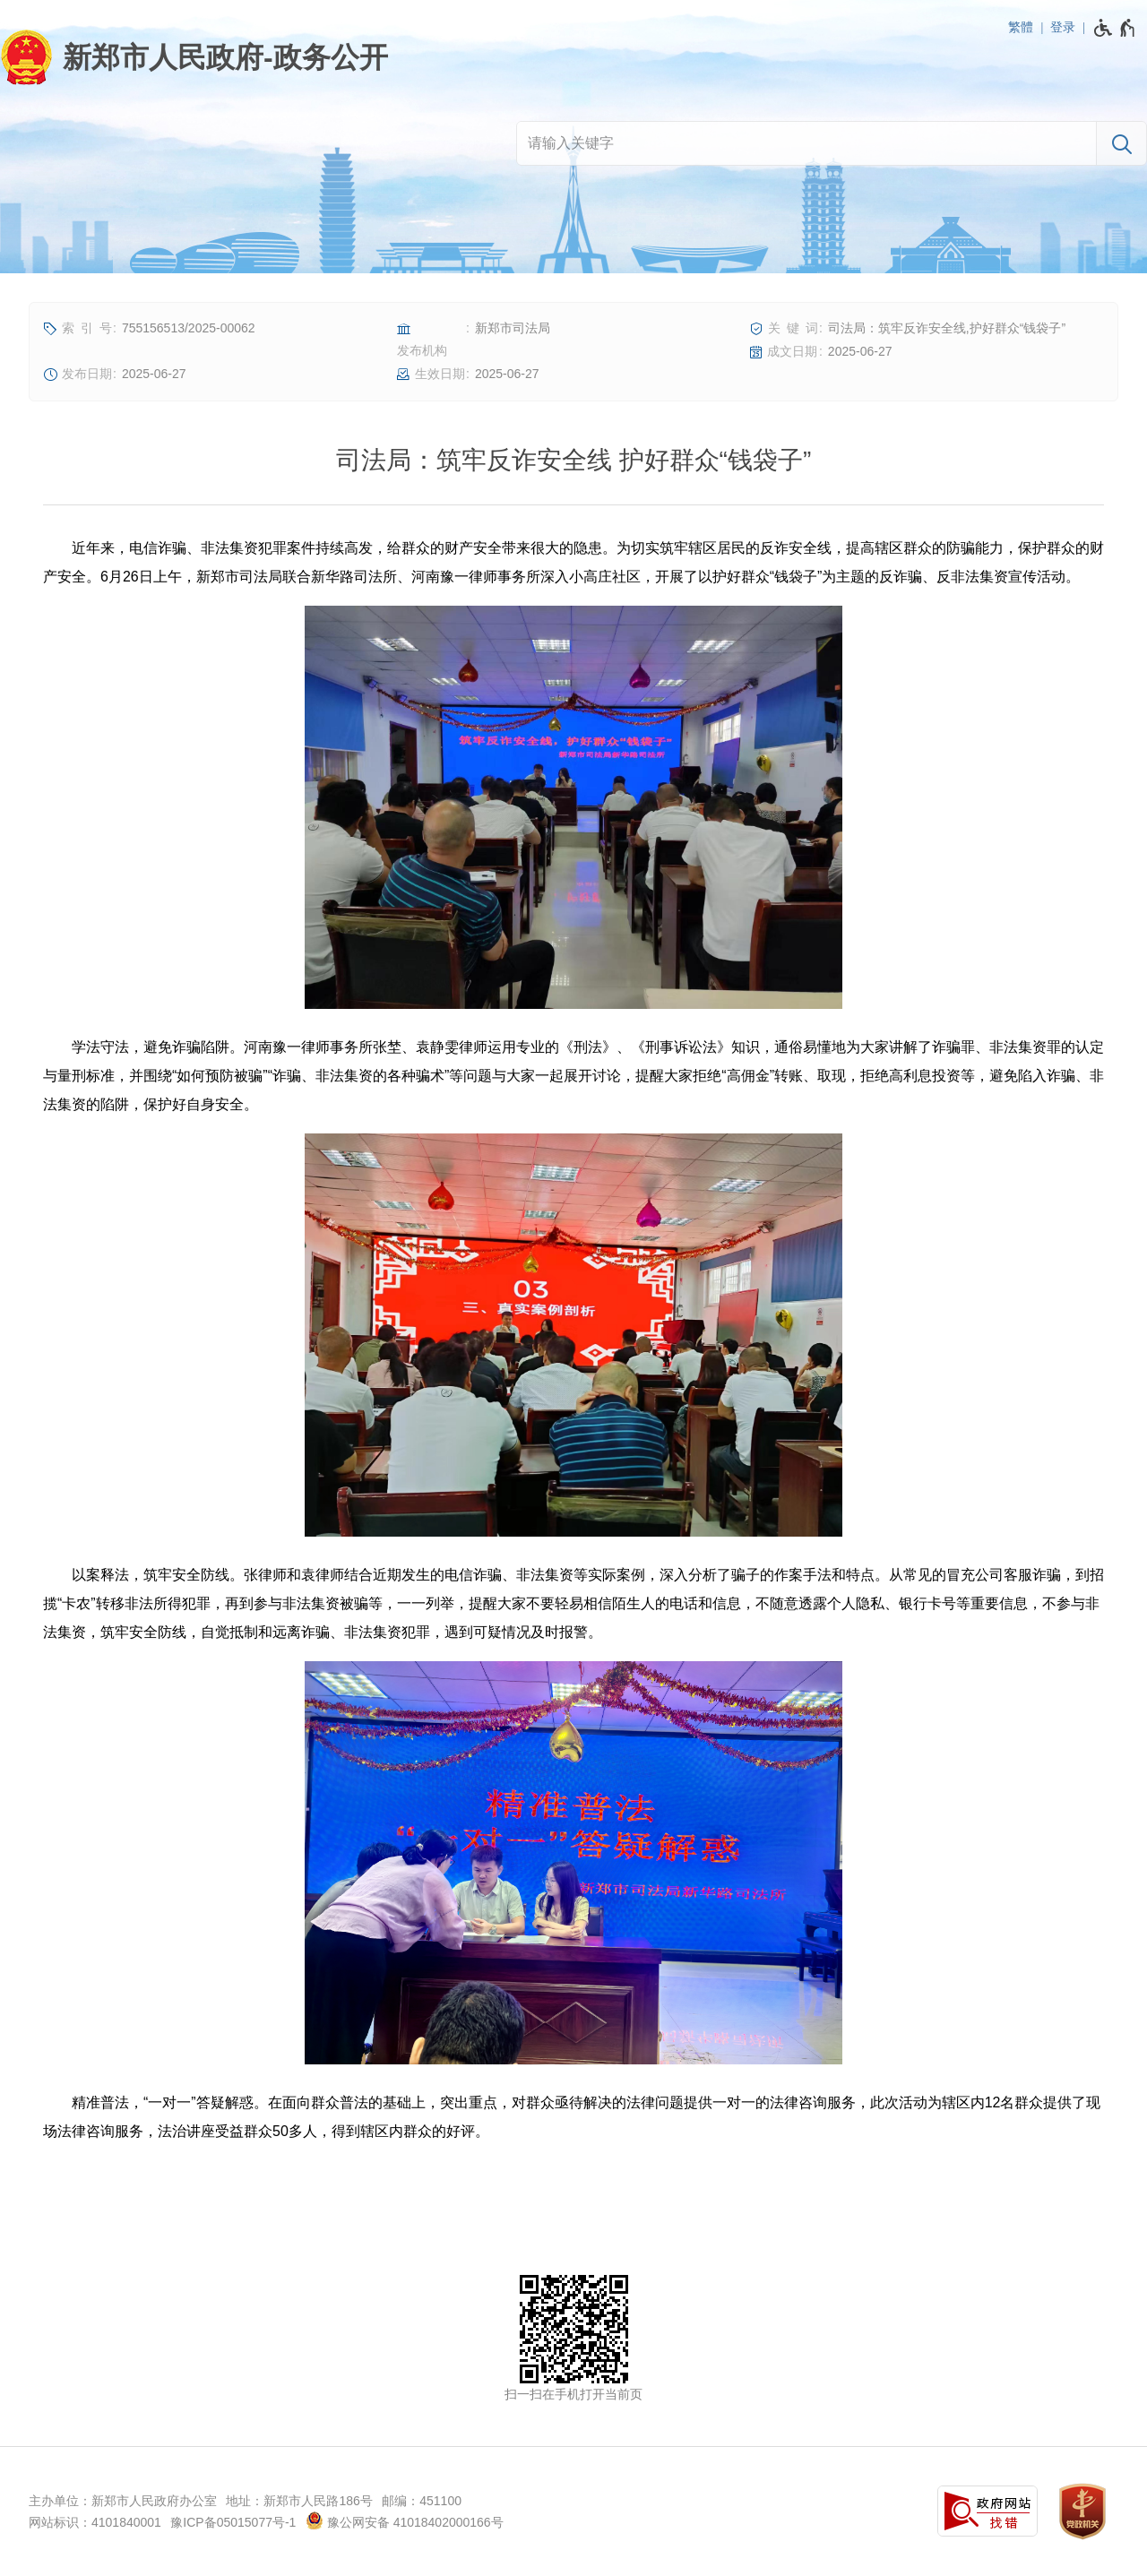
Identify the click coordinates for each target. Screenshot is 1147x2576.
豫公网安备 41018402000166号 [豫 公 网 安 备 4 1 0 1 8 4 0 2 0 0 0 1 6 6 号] (405, 2520)
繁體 (1020, 27)
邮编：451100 (421, 2501)
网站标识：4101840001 (95, 2522)
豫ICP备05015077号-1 (233, 2522)
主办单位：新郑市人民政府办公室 (123, 2501)
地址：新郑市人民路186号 (299, 2501)
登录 (1062, 27)
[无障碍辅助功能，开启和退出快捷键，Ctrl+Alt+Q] (1115, 28)
